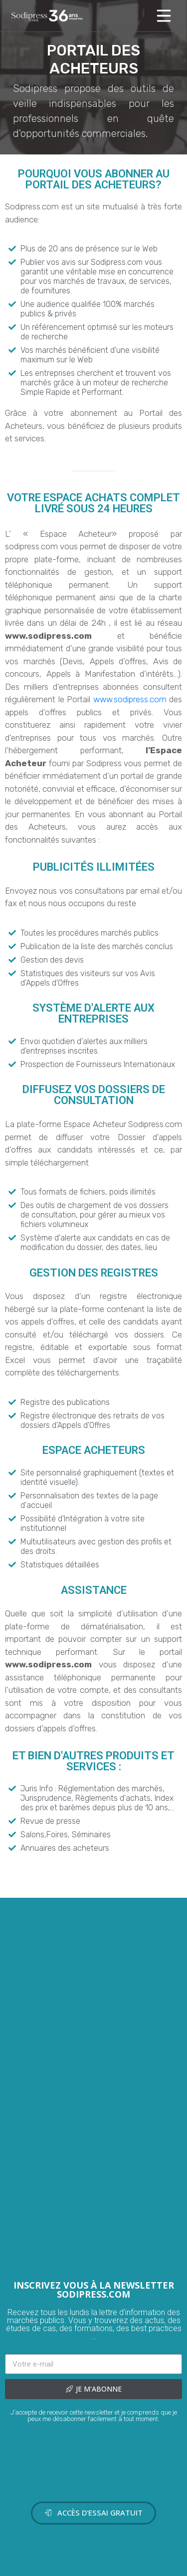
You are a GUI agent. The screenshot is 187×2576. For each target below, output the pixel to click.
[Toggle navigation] (164, 15)
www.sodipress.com (130, 699)
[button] (93, 2513)
